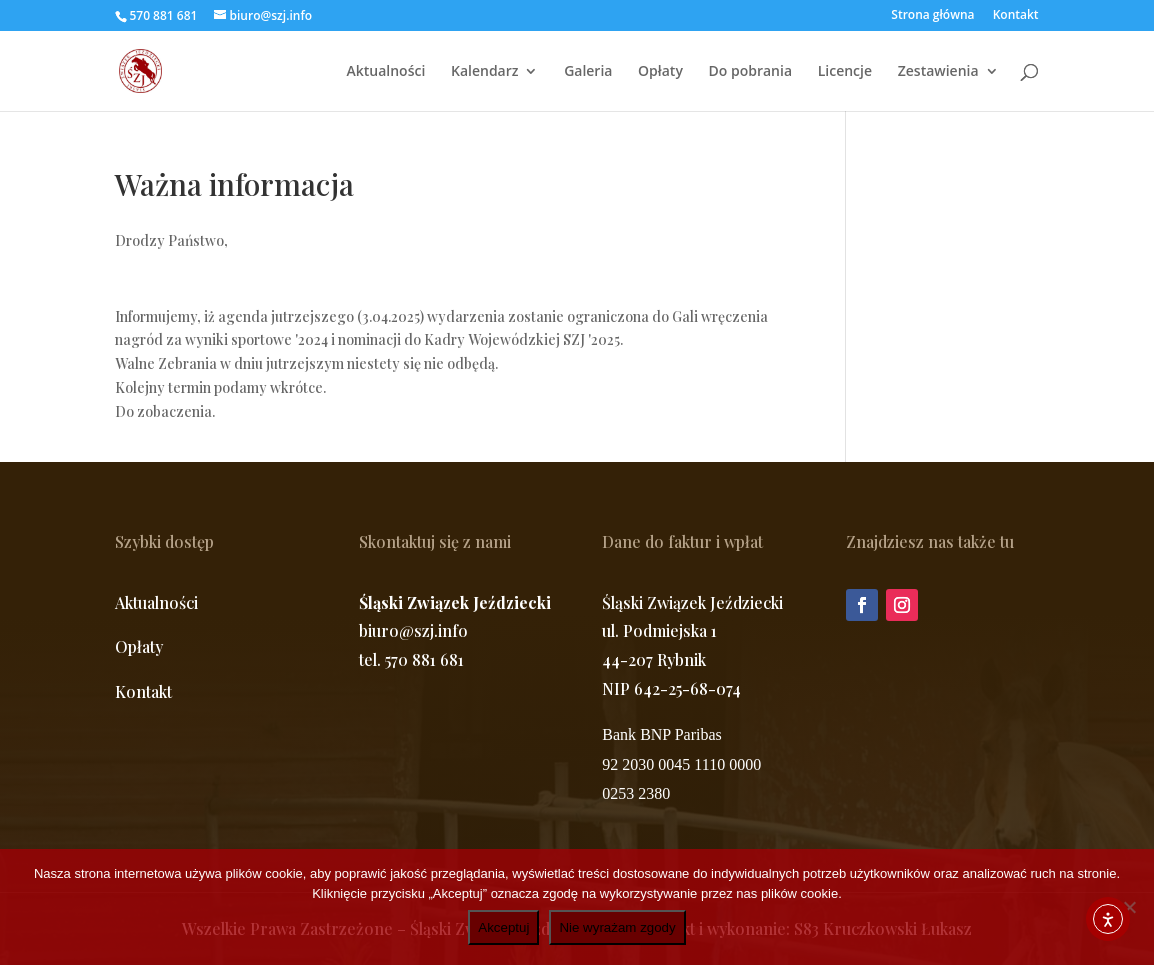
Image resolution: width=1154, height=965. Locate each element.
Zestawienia (938, 72)
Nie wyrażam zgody (617, 927)
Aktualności (386, 72)
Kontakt (1016, 16)
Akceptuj (503, 927)
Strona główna (932, 16)
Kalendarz (485, 72)
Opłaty (660, 72)
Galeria (588, 72)
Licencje (845, 72)
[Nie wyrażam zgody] (1129, 907)
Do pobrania (751, 72)
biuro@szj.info (413, 630)
